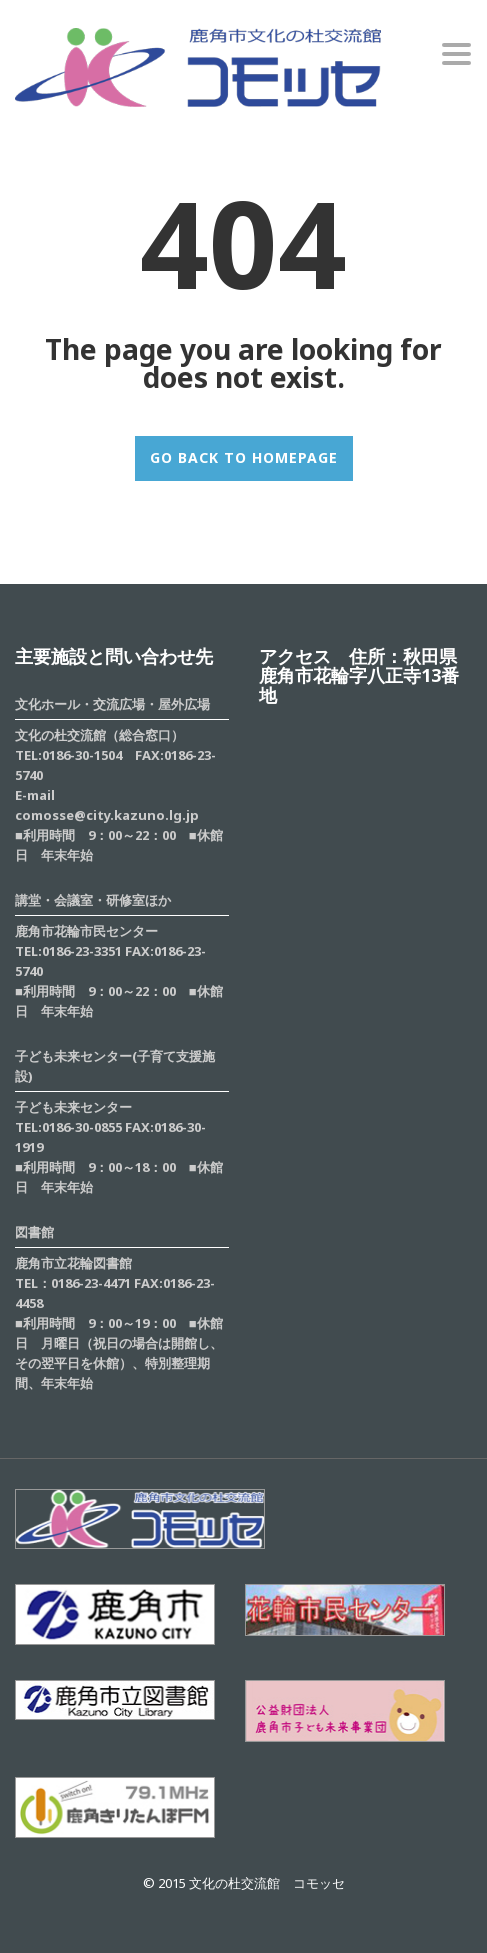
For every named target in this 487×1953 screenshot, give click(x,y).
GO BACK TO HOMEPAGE (244, 457)
